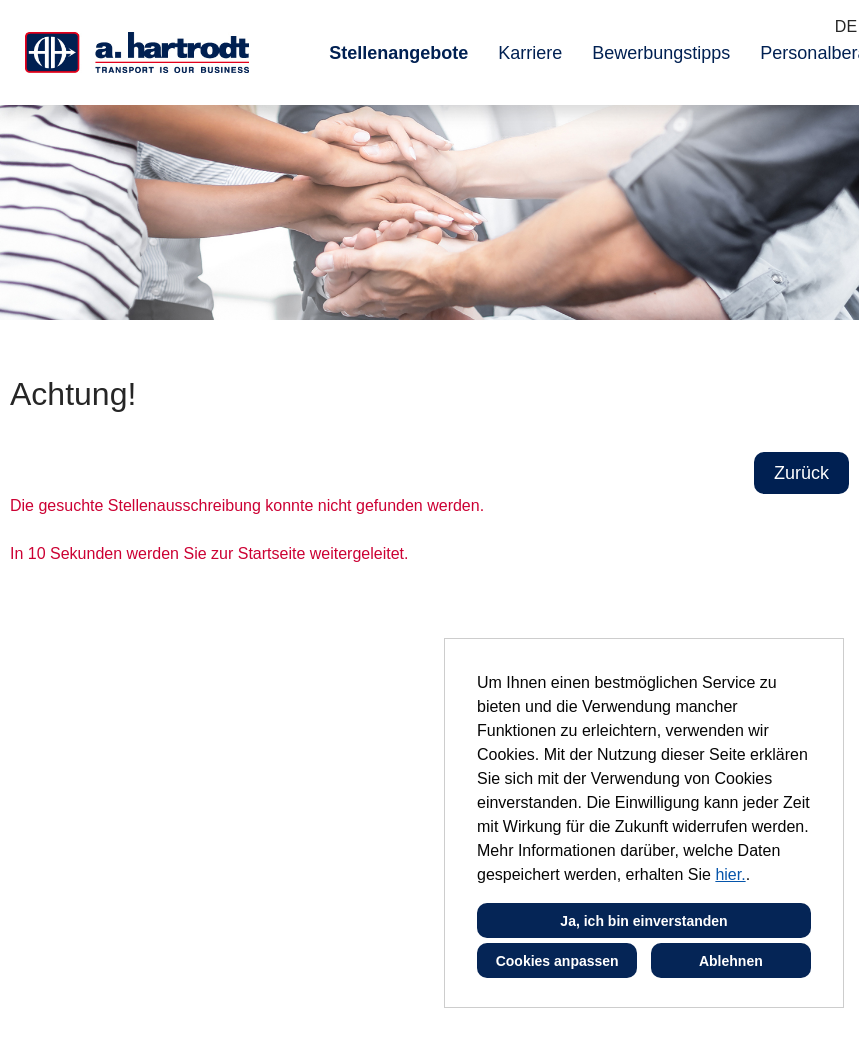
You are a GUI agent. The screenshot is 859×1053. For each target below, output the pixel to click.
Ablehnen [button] (731, 961)
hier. (730, 874)
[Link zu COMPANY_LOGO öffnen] (137, 52)
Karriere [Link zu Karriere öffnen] (530, 53)
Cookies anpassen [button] (557, 961)
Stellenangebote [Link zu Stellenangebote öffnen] (398, 53)
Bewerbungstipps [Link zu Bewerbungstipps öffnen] (661, 53)
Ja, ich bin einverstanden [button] (643, 921)
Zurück (801, 473)
